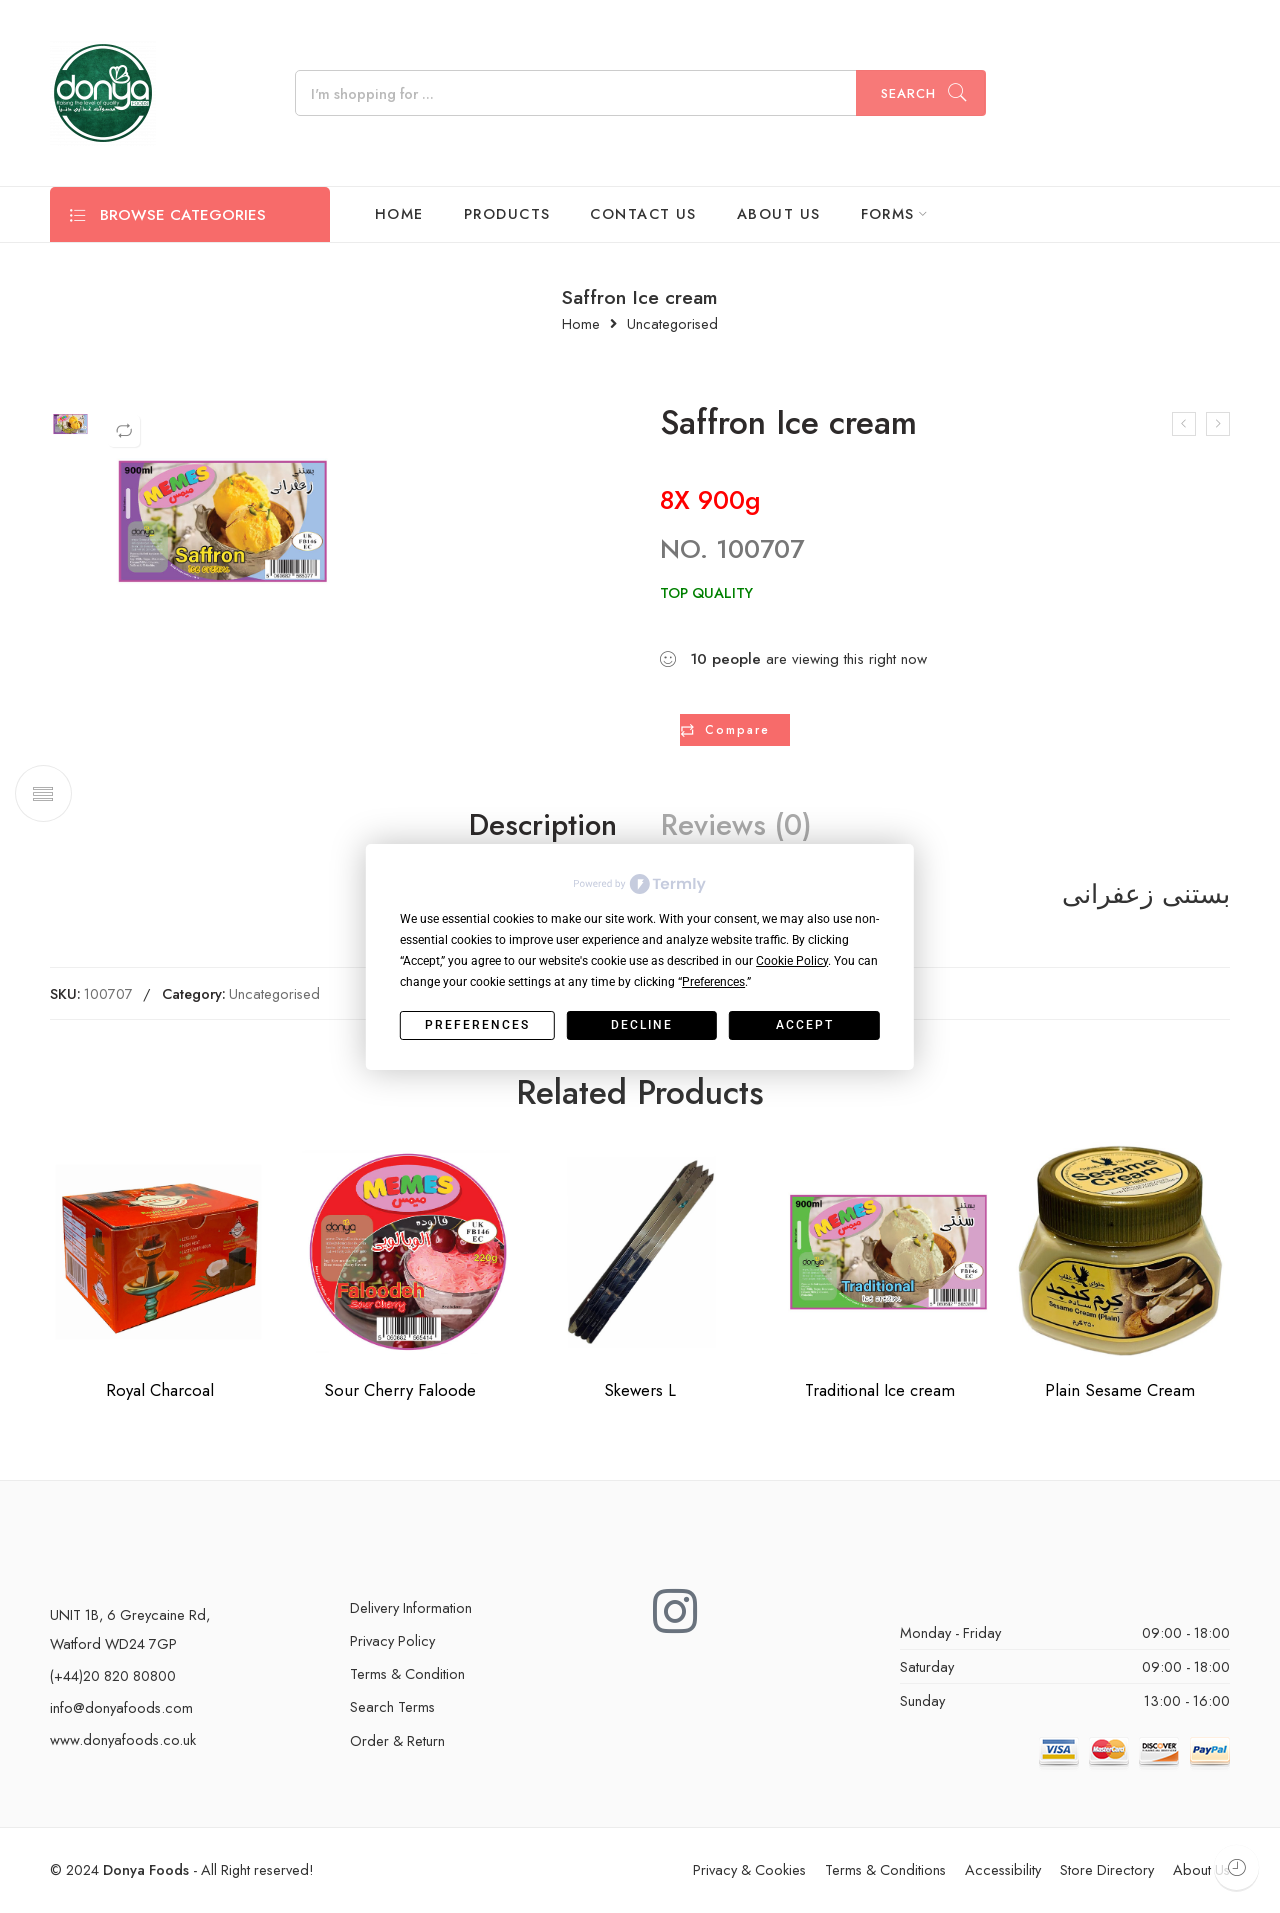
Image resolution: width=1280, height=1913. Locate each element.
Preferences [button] (713, 982)
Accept (805, 1025)
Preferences (477, 1025)
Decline (642, 1025)
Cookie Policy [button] (792, 961)
